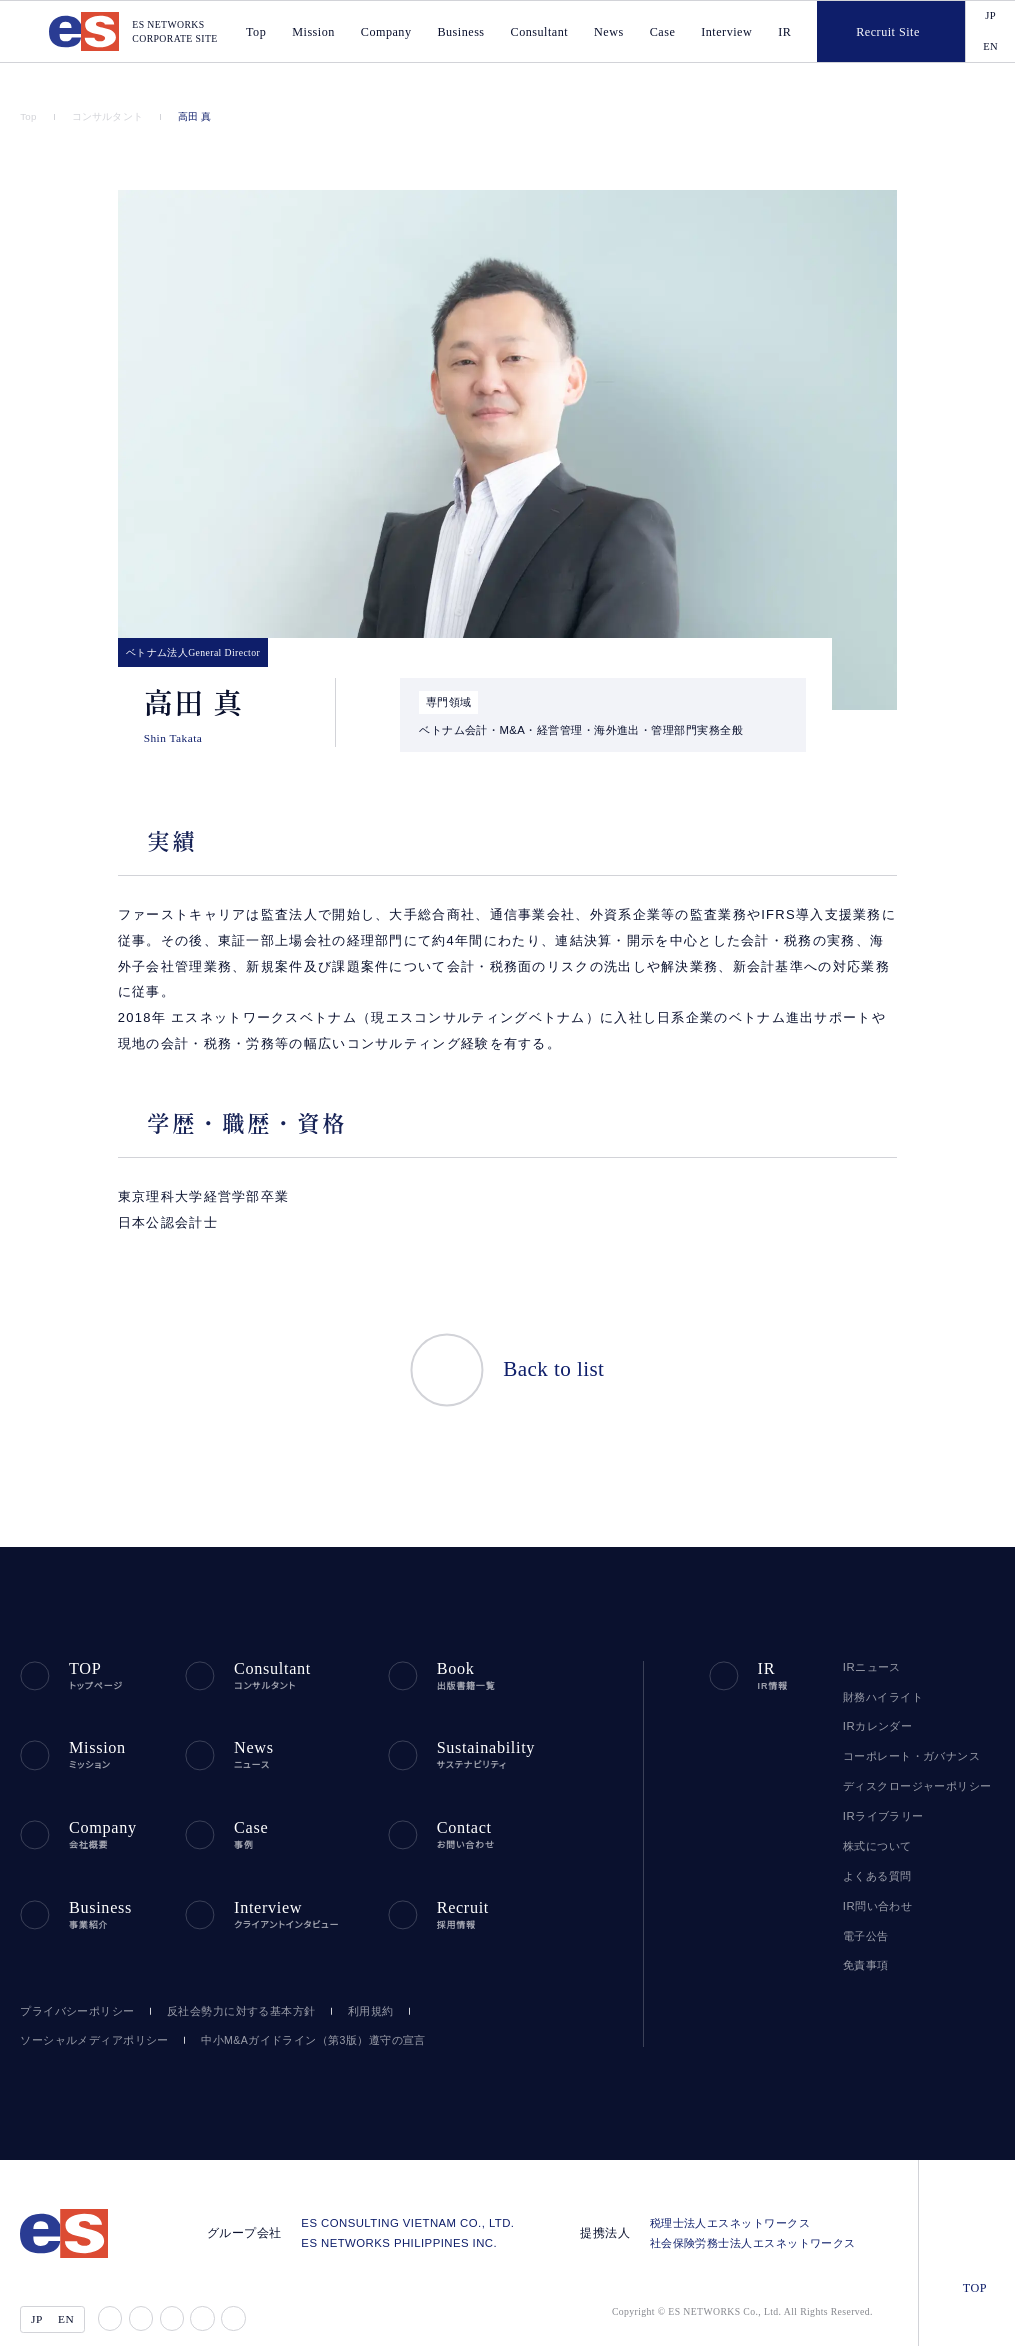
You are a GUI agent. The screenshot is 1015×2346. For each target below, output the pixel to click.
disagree (805, 2314)
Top (29, 117)
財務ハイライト (879, 1670)
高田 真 (189, 117)
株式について (876, 1819)
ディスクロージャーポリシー (911, 1759)
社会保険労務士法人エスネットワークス (757, 2208)
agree (927, 2314)
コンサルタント (106, 117)
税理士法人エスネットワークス (734, 2188)
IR (786, 31)
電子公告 (866, 1909)
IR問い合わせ (876, 1879)
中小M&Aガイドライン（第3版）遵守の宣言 (292, 2004)
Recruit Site (869, 30)
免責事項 (866, 1939)
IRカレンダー (875, 1700)
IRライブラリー (879, 1789)
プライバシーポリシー (73, 1975)
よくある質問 (874, 1849)
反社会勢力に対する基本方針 (232, 1975)
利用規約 (361, 1975)
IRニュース (869, 1640)
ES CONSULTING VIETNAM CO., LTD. (421, 2188)
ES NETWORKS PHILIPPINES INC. (410, 2208)
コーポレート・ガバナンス (903, 1729)
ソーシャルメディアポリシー (87, 2004)
